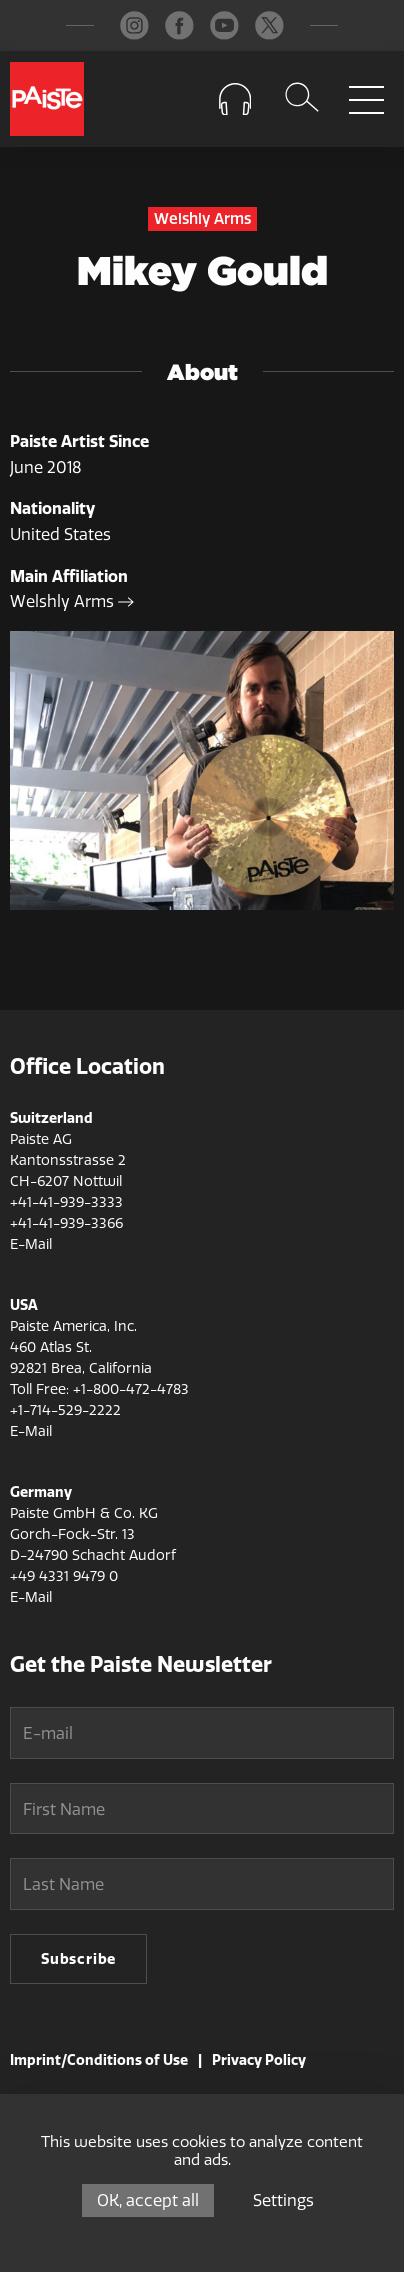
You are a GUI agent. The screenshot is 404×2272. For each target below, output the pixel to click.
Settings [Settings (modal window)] (283, 2200)
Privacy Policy (259, 2060)
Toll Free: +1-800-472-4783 (99, 1389)
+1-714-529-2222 (65, 1410)
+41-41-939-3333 (66, 1202)
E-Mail (31, 1244)
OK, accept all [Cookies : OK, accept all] (148, 2200)
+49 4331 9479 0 (64, 1576)
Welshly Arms (72, 601)
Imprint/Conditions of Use (99, 2060)
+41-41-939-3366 (66, 1223)
